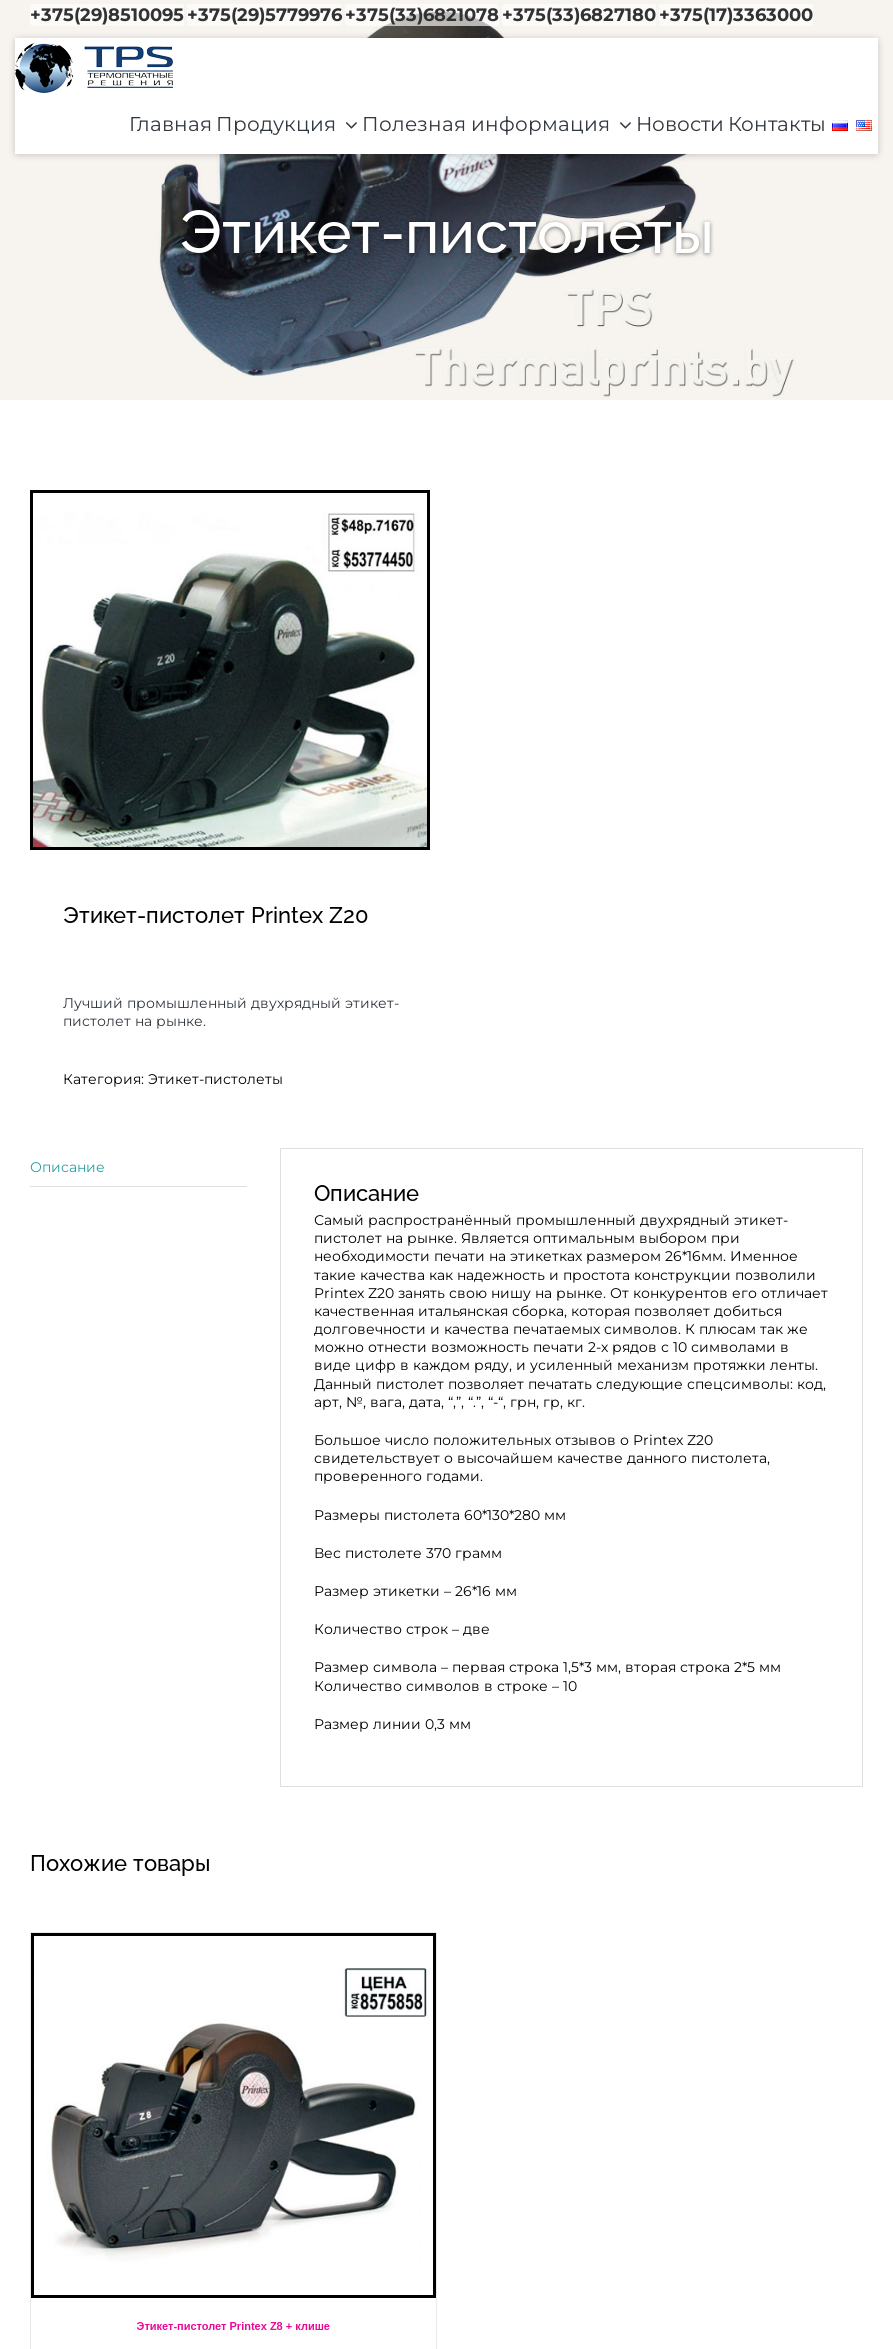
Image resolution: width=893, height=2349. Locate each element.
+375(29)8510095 (107, 15)
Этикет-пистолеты (215, 1079)
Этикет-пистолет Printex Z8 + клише (233, 2326)
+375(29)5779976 (264, 15)
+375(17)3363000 (736, 15)
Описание (67, 1167)
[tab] (138, 1167)
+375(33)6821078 (422, 15)
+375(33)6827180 (579, 15)
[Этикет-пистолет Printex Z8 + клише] (233, 2115)
